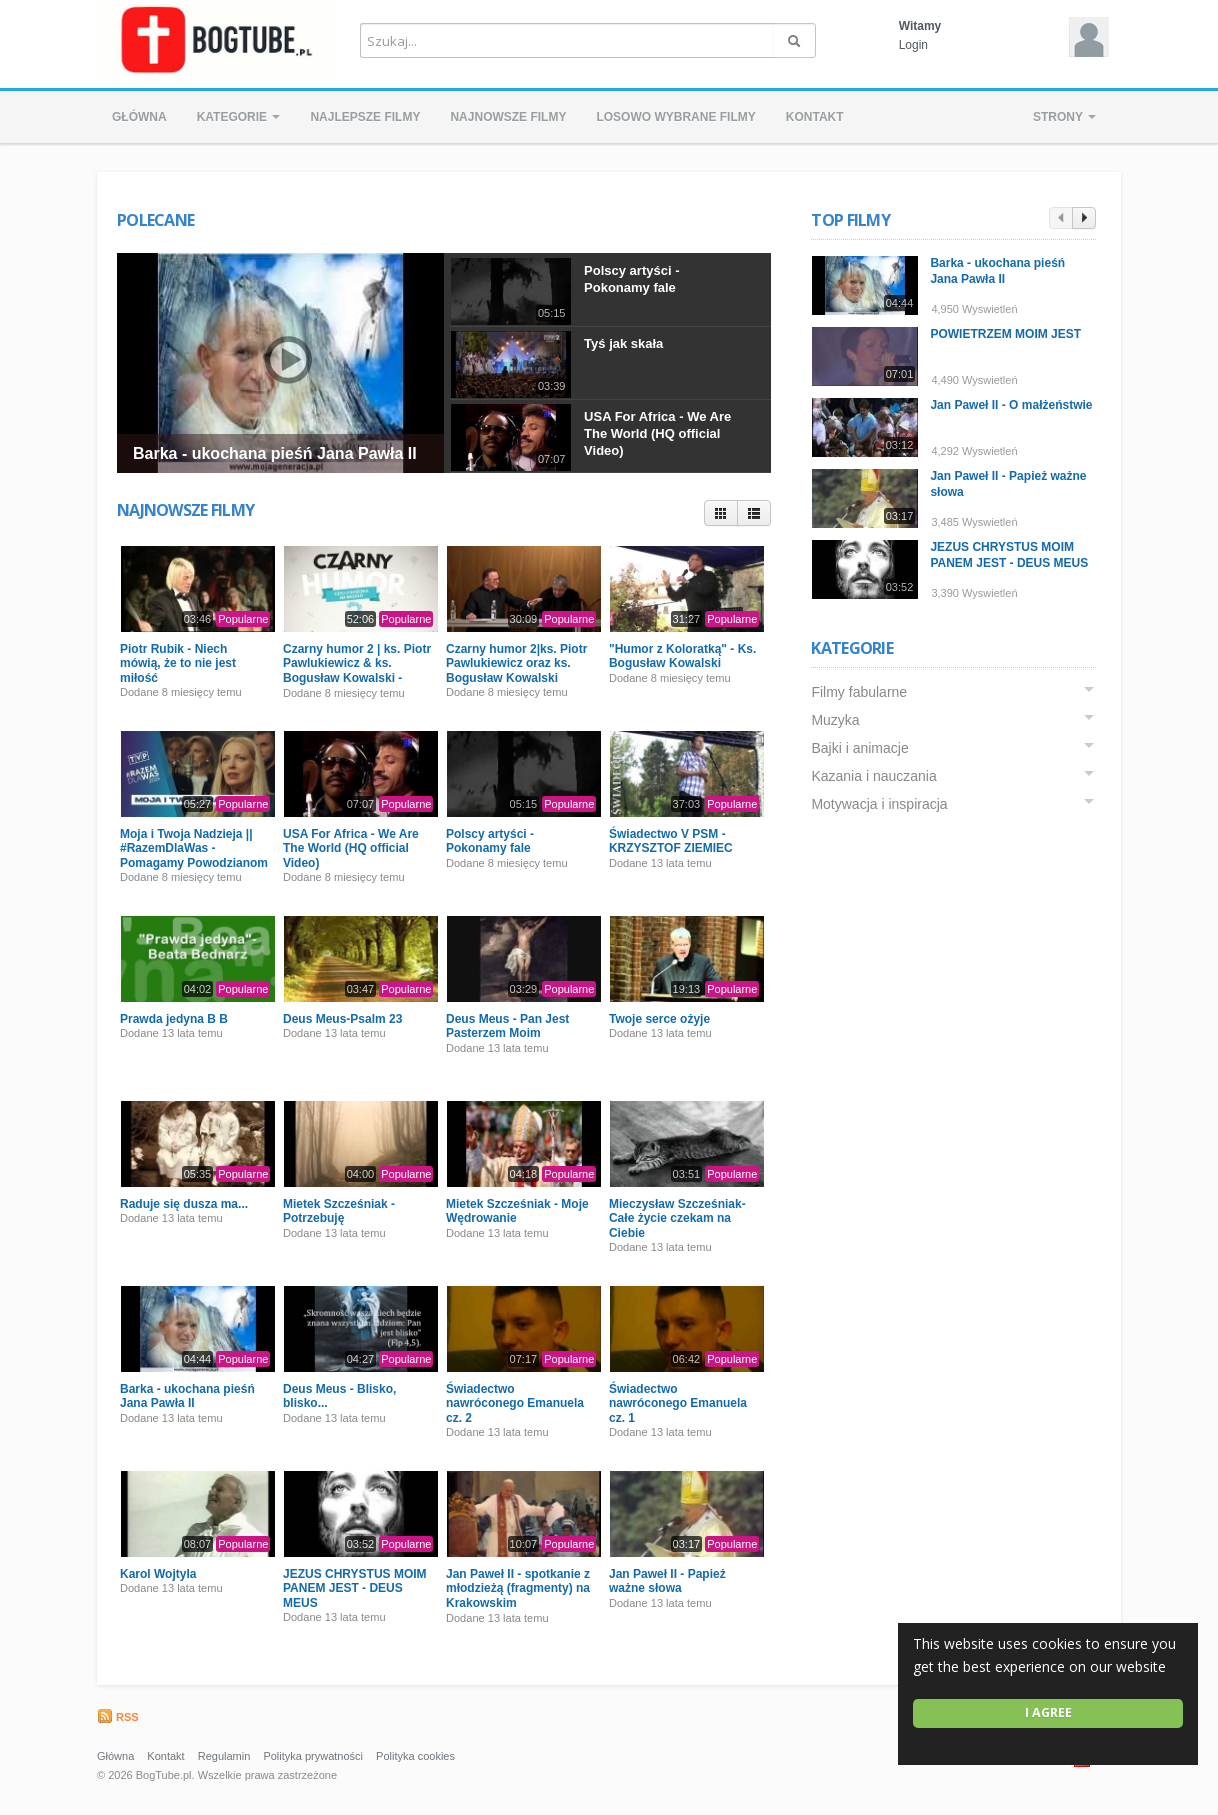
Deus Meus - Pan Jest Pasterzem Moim (507, 1026)
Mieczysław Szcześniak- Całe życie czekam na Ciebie (677, 1218)
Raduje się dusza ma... (184, 1204)
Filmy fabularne (860, 692)
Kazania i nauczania (874, 776)
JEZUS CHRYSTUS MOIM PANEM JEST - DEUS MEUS (355, 1588)
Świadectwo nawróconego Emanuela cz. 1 (678, 1403)
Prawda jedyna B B (174, 1019)
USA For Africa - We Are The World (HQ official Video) (657, 433)
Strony (1064, 117)
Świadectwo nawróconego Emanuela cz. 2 (515, 1403)
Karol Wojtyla (158, 1574)
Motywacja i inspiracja (880, 804)
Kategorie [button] (239, 117)
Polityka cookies (415, 1756)
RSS (118, 1717)
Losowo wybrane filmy (675, 117)
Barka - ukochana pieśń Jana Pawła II (275, 453)
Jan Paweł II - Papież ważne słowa (667, 1581)
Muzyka (836, 720)
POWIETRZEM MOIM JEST (1006, 334)
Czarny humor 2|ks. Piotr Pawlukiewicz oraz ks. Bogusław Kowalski (516, 663)
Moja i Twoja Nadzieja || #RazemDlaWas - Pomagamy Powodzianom (194, 848)
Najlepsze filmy (365, 117)
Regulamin (224, 1756)
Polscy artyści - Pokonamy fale (631, 279)
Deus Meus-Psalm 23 (342, 1019)
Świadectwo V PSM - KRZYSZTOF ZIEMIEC (671, 841)
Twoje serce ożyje (659, 1019)
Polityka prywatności (313, 1756)
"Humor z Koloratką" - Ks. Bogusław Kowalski (682, 656)
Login (913, 45)
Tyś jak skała (623, 343)
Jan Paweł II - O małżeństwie (1012, 405)
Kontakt (815, 117)
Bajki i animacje (860, 748)
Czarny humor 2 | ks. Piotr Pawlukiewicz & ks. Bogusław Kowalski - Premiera (357, 670)
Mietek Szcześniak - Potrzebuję (339, 1211)
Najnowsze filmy (508, 117)
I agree (1048, 1712)
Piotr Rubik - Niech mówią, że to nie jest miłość (178, 663)
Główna (139, 117)
